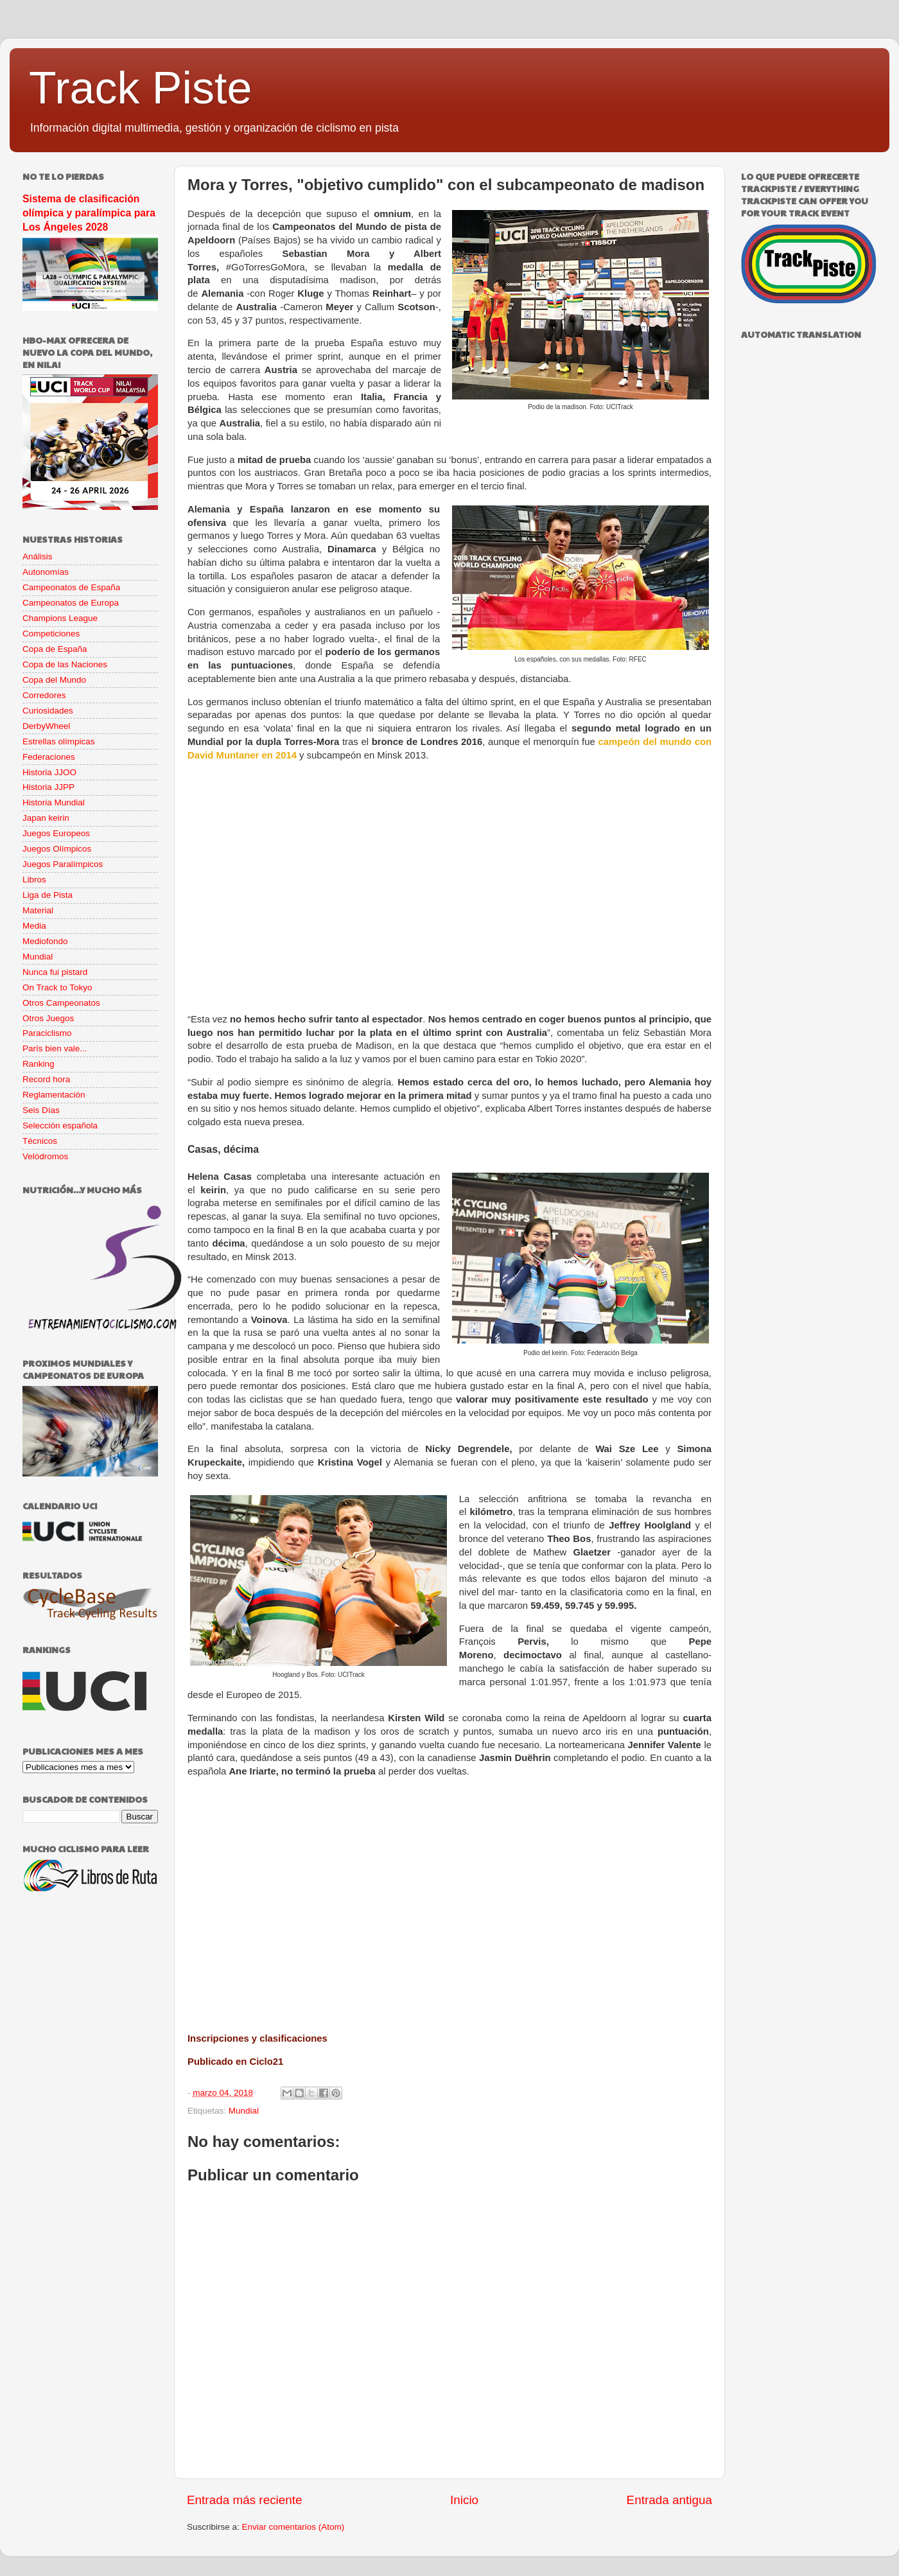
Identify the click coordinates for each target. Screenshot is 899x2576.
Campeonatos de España (71, 587)
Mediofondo (45, 941)
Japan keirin (45, 818)
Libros (34, 879)
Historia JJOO (49, 772)
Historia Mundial (53, 802)
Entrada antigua (669, 2500)
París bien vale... (54, 1048)
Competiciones (51, 633)
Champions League (60, 618)
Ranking (38, 1064)
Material (37, 910)
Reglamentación (53, 1095)
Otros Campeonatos (61, 1003)
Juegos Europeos (56, 833)
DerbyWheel (46, 726)
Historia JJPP (48, 787)
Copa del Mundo (54, 680)
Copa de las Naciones (64, 664)
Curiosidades (47, 710)
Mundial (244, 2111)
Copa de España (54, 649)
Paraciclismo (47, 1033)
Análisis (37, 556)
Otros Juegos (48, 1018)
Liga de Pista (47, 895)
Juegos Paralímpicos (62, 864)
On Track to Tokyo (57, 987)
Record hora (46, 1079)
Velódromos (45, 1156)
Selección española (60, 1125)
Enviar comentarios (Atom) (293, 2527)
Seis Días (41, 1110)
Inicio (464, 2500)
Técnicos (39, 1141)
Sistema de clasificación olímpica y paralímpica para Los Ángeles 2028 (88, 212)
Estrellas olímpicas (58, 741)
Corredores (44, 695)
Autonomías (45, 572)
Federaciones (48, 757)
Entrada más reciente (244, 2500)
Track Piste (140, 88)
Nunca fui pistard (54, 972)
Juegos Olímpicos (56, 849)
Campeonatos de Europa (70, 603)
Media (34, 926)
